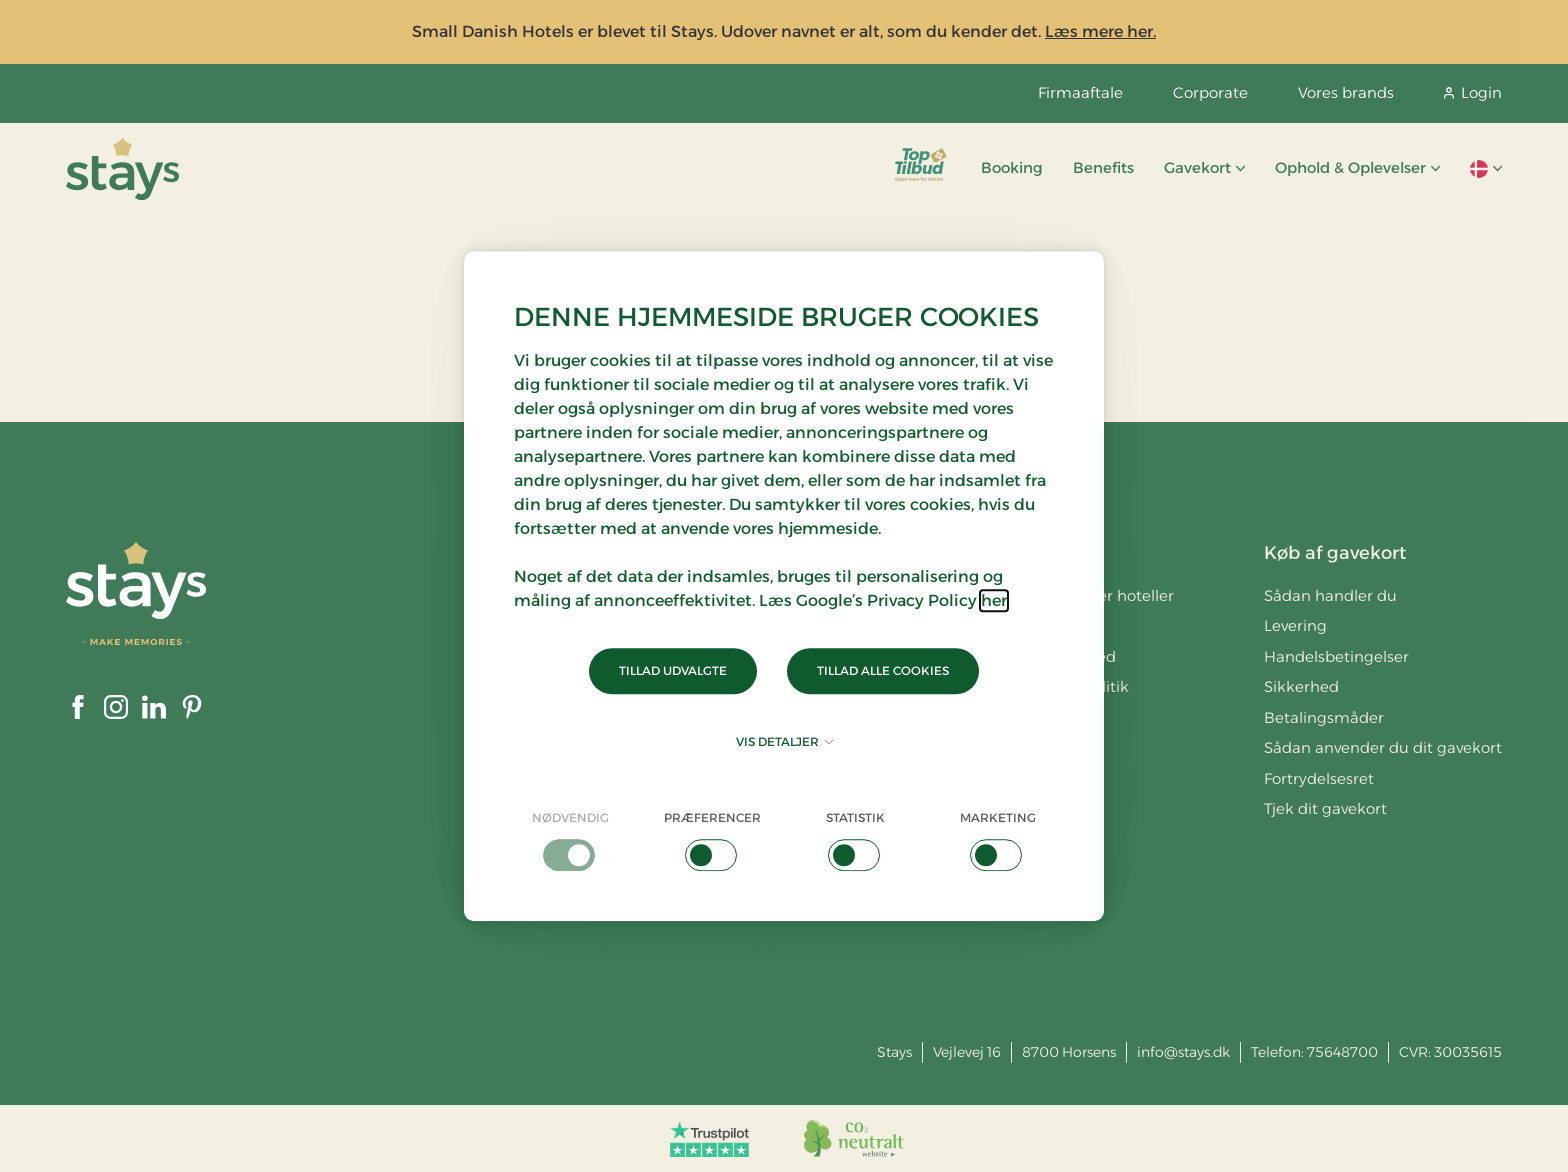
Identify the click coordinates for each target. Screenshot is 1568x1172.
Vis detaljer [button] (784, 741)
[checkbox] (570, 840)
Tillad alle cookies (883, 670)
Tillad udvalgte (673, 670)
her (994, 600)
